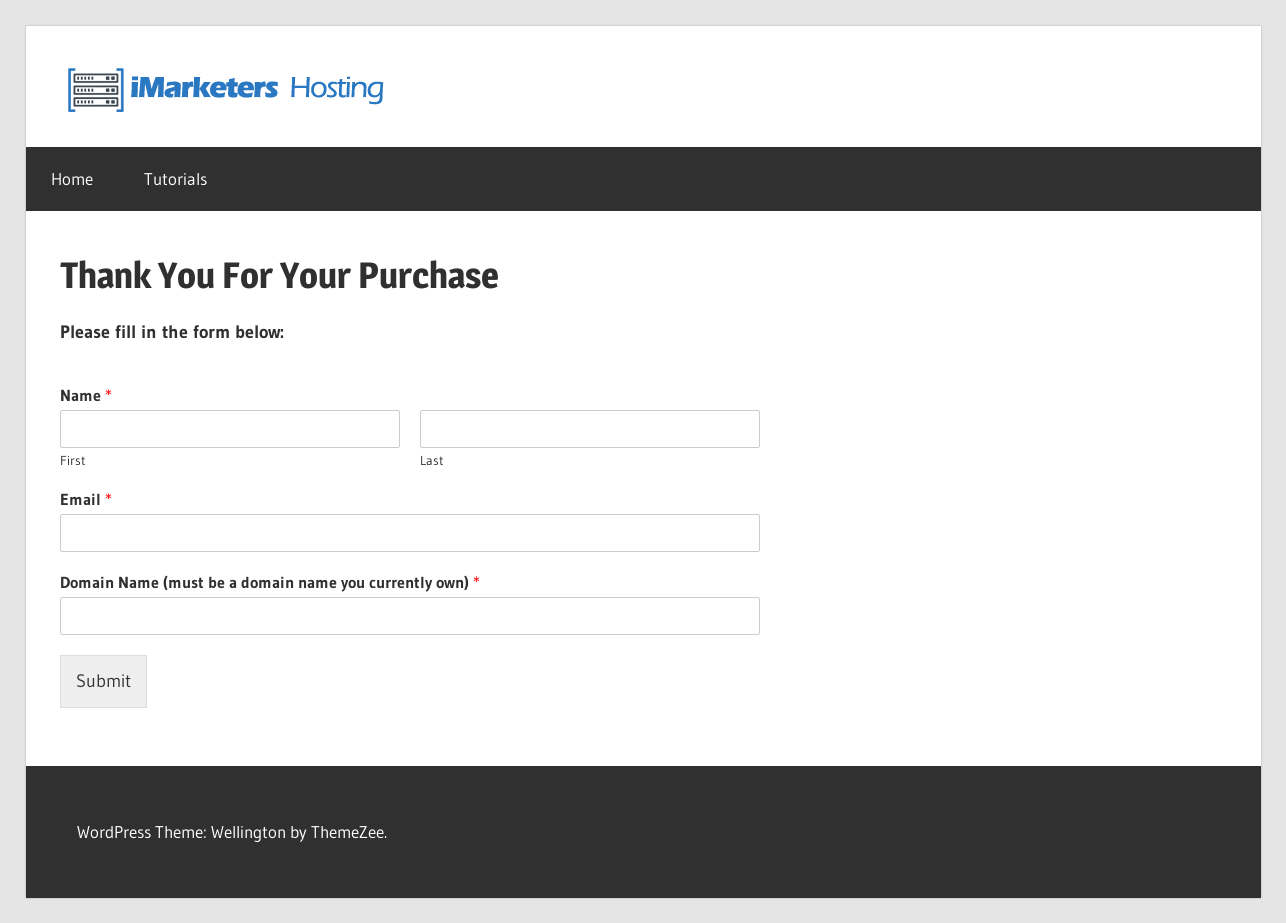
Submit (103, 681)
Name (86, 395)
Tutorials (175, 178)
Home (72, 178)
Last (432, 460)
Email (86, 499)
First (73, 460)
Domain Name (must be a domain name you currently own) (270, 582)
